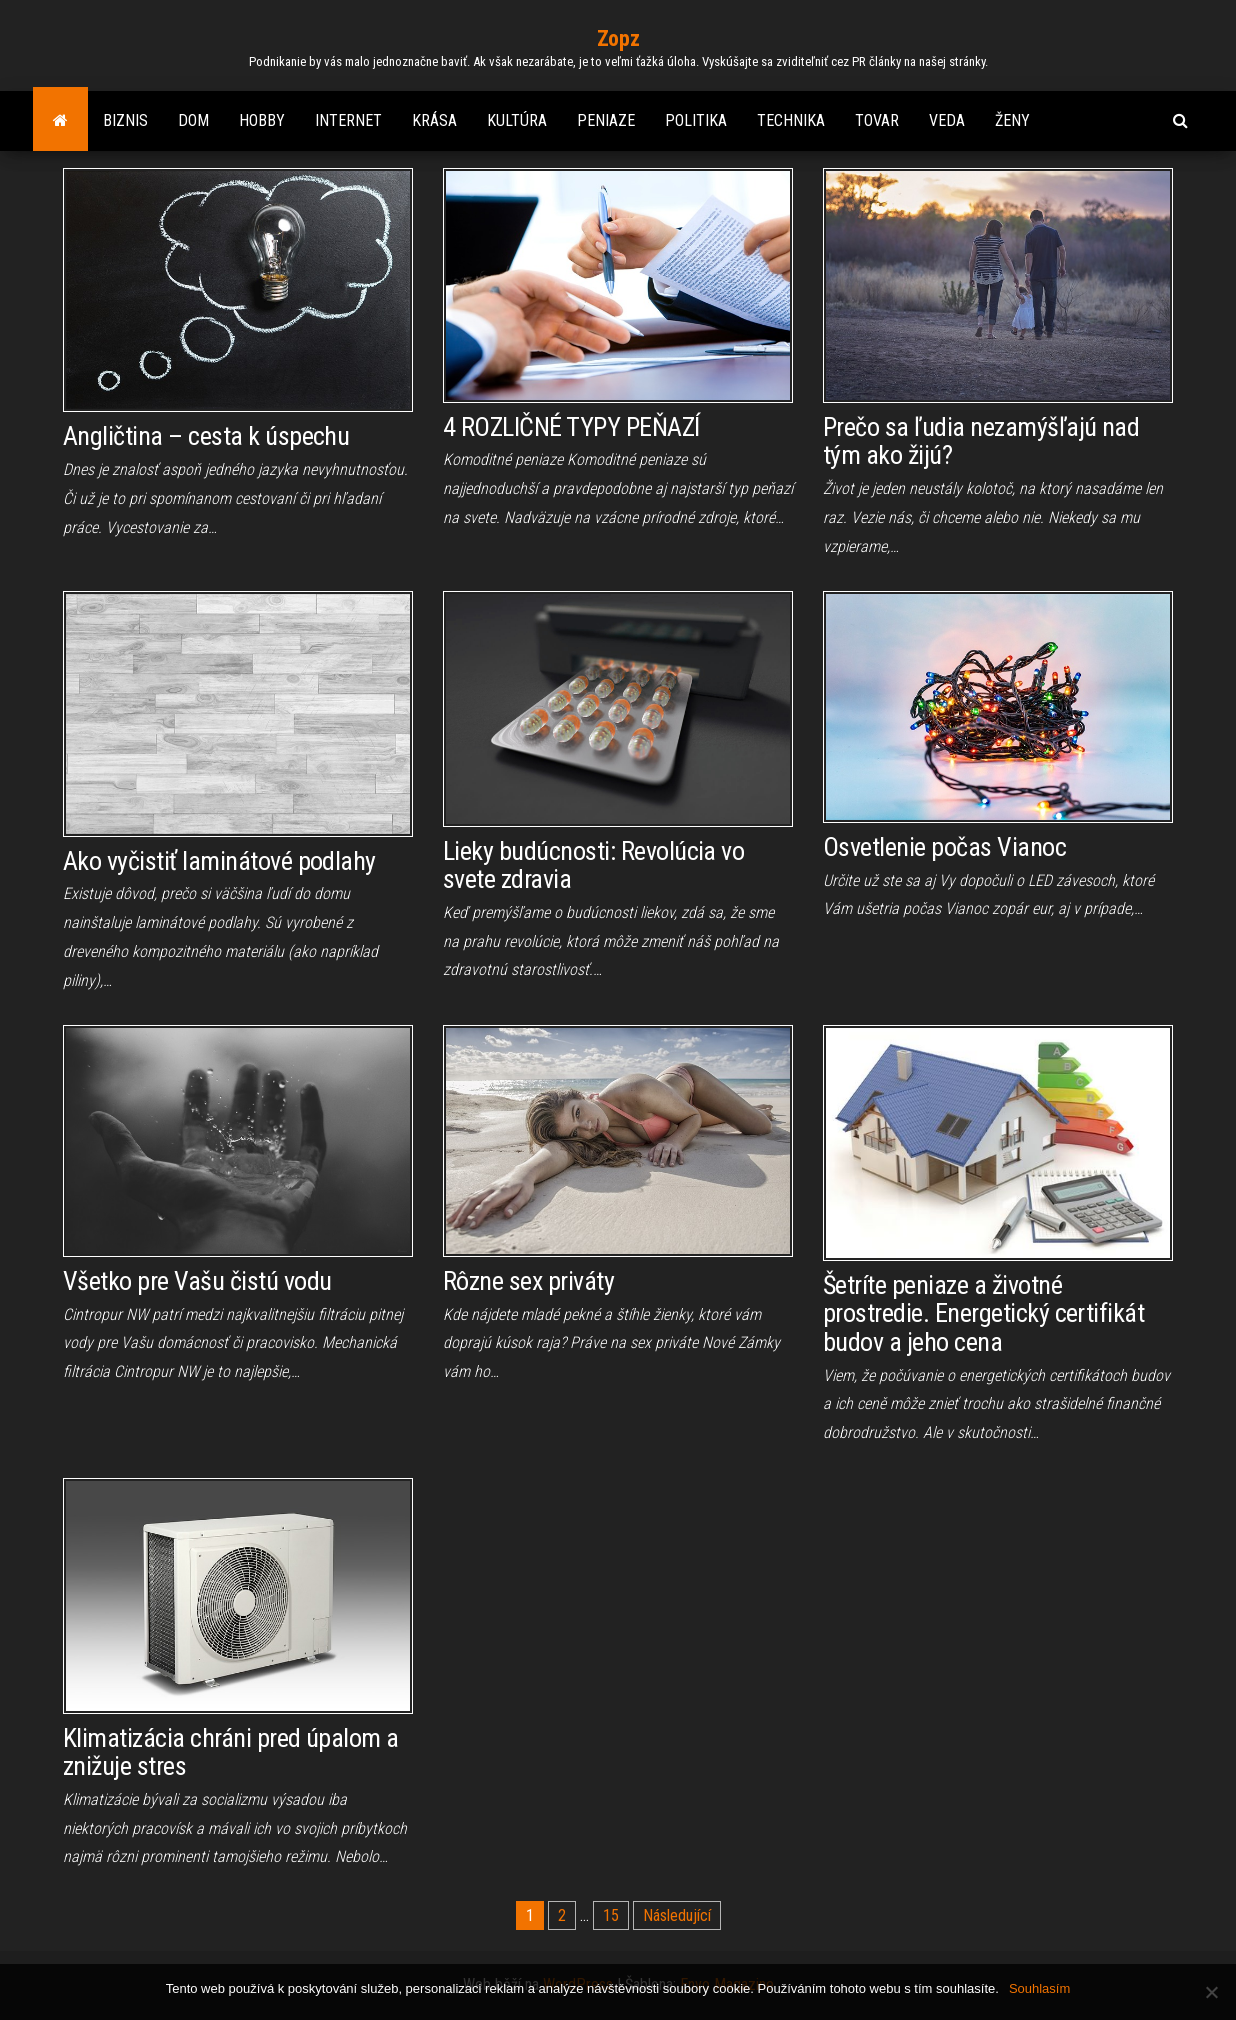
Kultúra (517, 120)
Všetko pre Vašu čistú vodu (197, 1281)
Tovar (877, 120)
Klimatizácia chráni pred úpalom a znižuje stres (231, 1752)
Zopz (618, 38)
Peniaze (606, 120)
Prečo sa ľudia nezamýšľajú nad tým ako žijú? (981, 441)
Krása (434, 120)
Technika (791, 120)
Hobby (262, 120)
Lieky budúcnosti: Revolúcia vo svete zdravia (593, 865)
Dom (193, 120)
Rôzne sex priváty (528, 1281)
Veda (947, 120)
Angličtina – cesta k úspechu (206, 436)
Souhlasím (1039, 1988)
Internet (348, 120)
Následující (677, 1915)
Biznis (125, 120)
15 (611, 1915)
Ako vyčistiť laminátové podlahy (219, 861)
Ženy (1012, 120)
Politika (696, 120)
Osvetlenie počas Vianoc (944, 847)
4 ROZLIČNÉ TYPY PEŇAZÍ (571, 427)
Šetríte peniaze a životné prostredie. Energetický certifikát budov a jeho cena (983, 1313)
